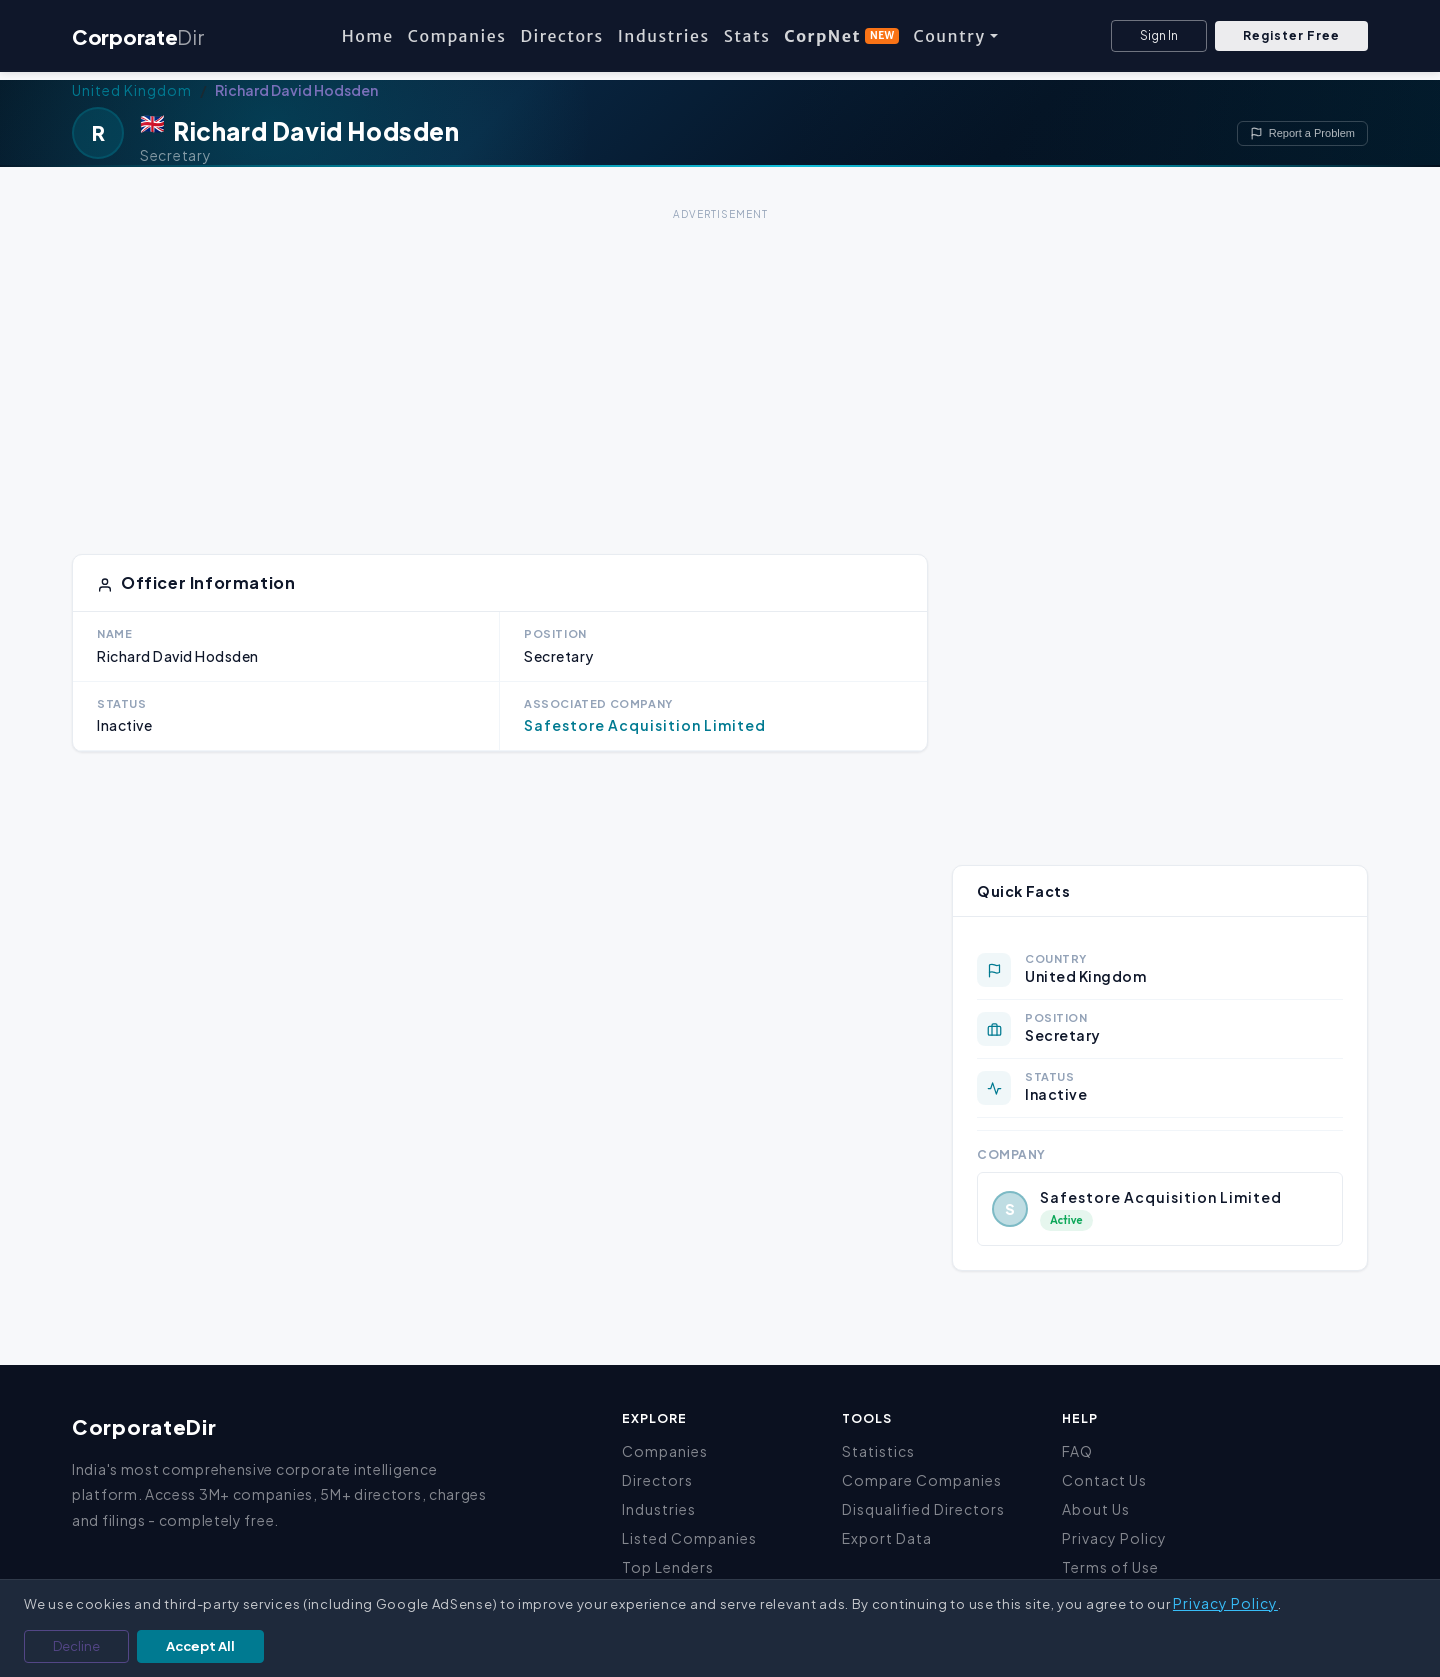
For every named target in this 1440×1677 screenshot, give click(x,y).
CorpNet (841, 36)
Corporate (138, 36)
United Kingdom (132, 90)
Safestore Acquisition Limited (645, 725)
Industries (664, 36)
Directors (561, 36)
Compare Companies (922, 1480)
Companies (457, 36)
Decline (76, 1646)
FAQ (1077, 1451)
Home (368, 36)
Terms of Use (1110, 1567)
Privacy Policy (1114, 1538)
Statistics (878, 1451)
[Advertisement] (720, 366)
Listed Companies (689, 1538)
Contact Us (1104, 1480)
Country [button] (949, 36)
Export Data (887, 1538)
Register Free (1291, 35)
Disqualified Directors (923, 1509)
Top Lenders (668, 1567)
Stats (747, 36)
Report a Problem (1302, 133)
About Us (1096, 1509)
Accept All (200, 1646)
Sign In (1159, 35)
